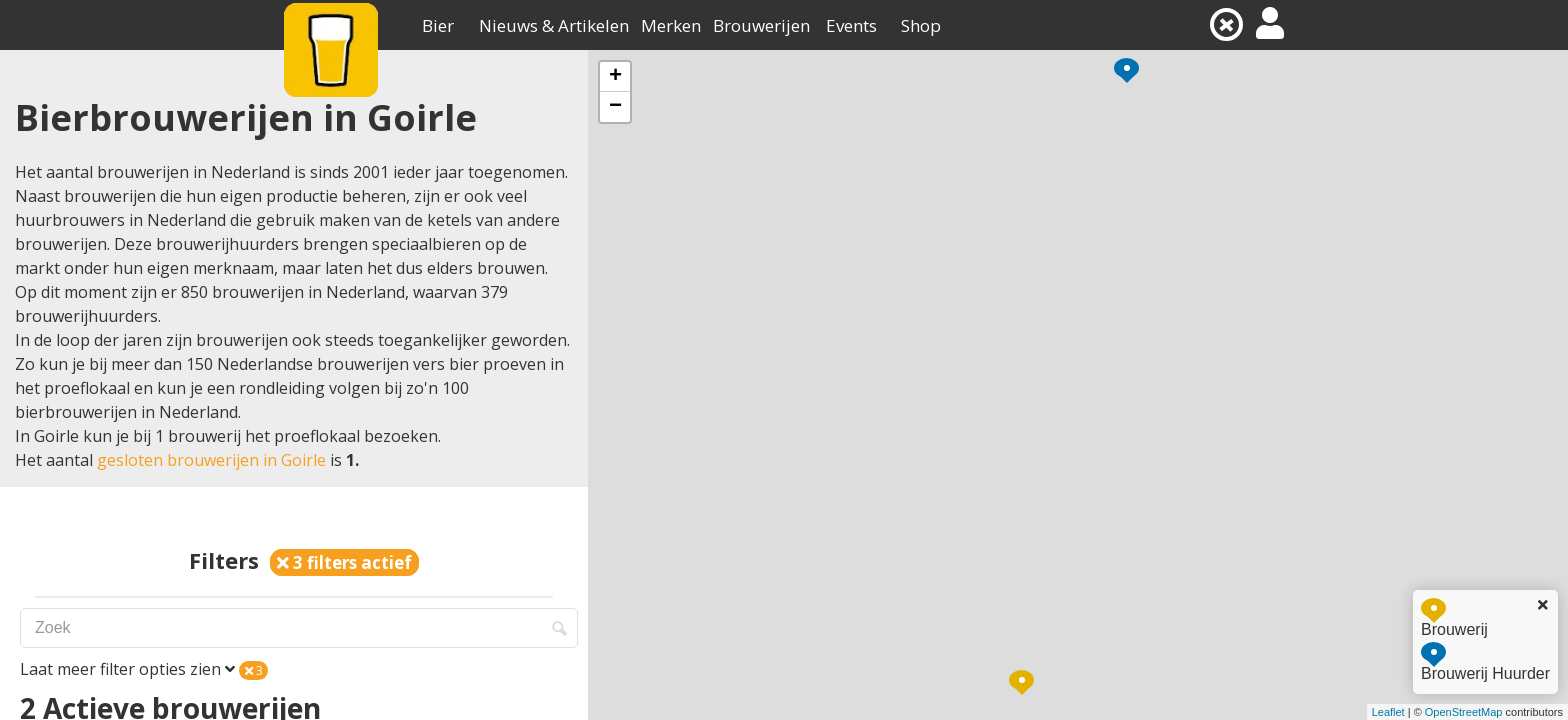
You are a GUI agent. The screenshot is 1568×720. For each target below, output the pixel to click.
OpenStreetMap (1464, 712)
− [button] (615, 107)
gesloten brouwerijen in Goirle (211, 460)
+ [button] (615, 77)
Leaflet (1388, 712)
